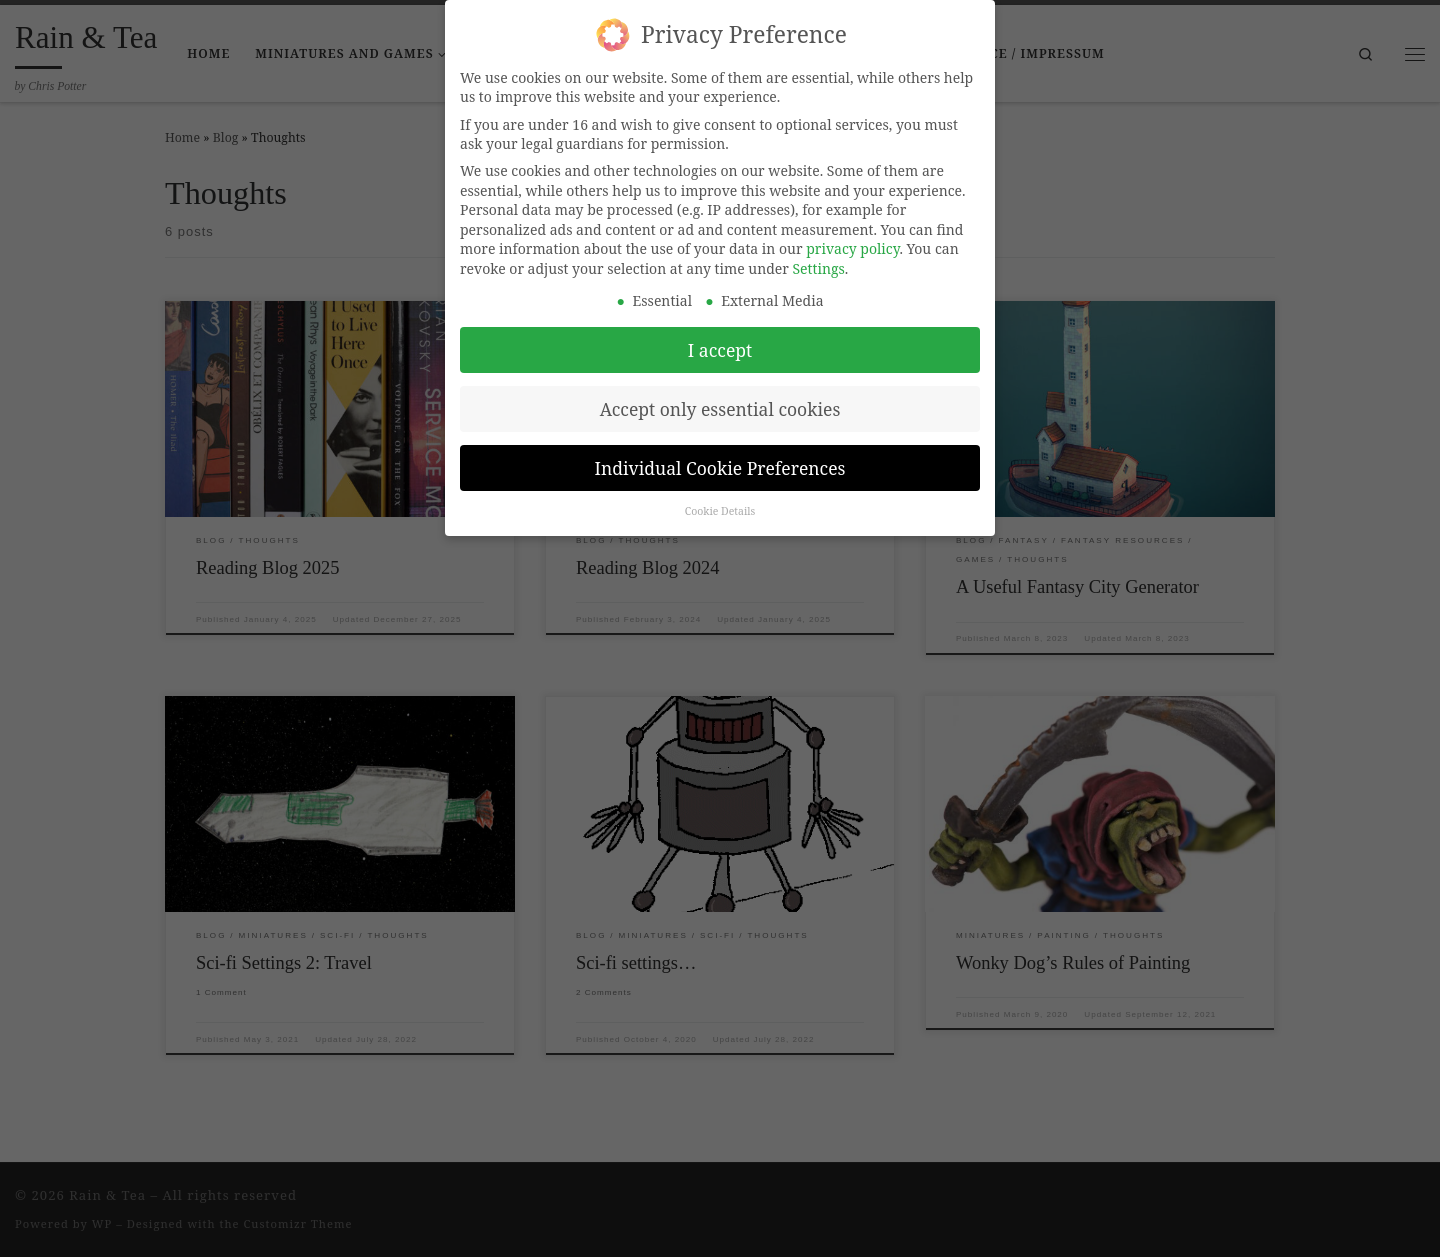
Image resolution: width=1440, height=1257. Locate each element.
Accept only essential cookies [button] (720, 390)
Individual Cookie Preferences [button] (720, 449)
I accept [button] (720, 331)
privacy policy (852, 230)
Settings (819, 250)
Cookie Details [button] (720, 493)
